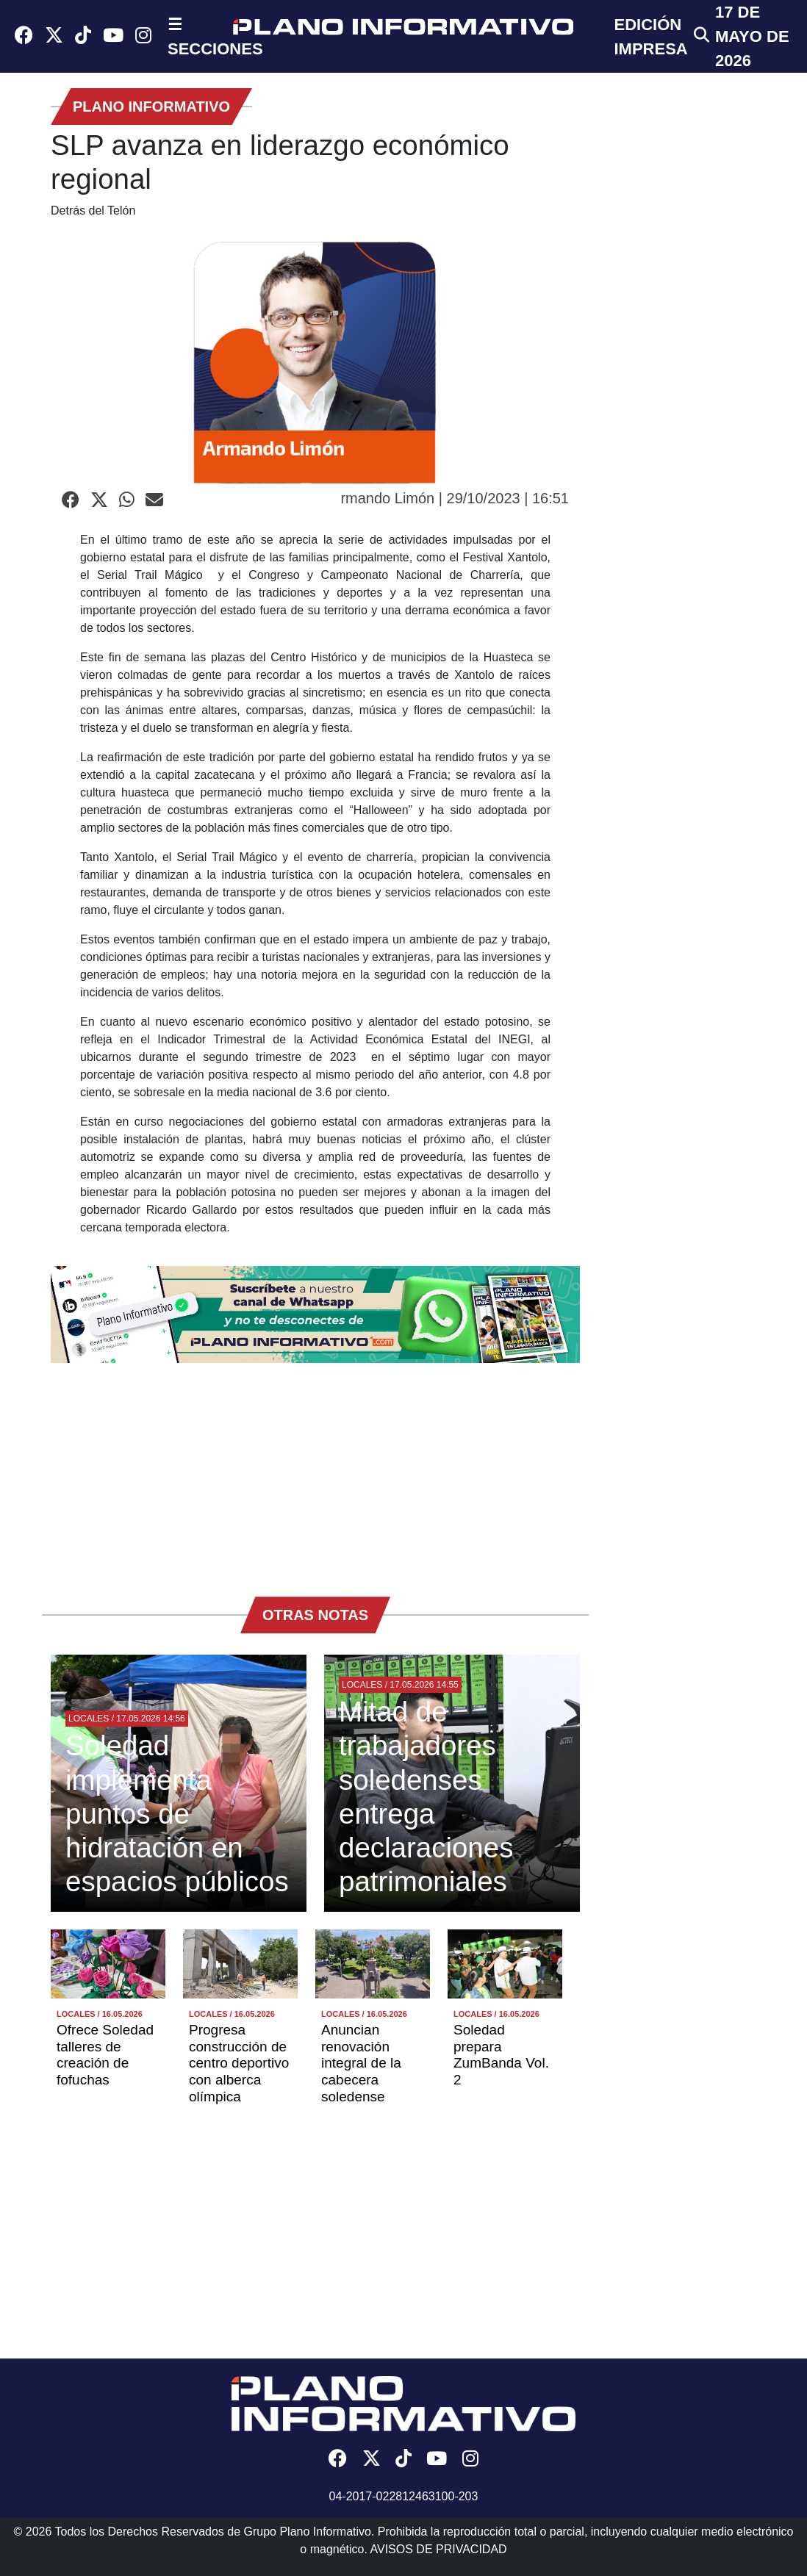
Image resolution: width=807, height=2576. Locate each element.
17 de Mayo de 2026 (752, 36)
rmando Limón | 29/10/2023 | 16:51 (454, 498)
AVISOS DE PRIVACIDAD (438, 2549)
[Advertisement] (315, 1472)
